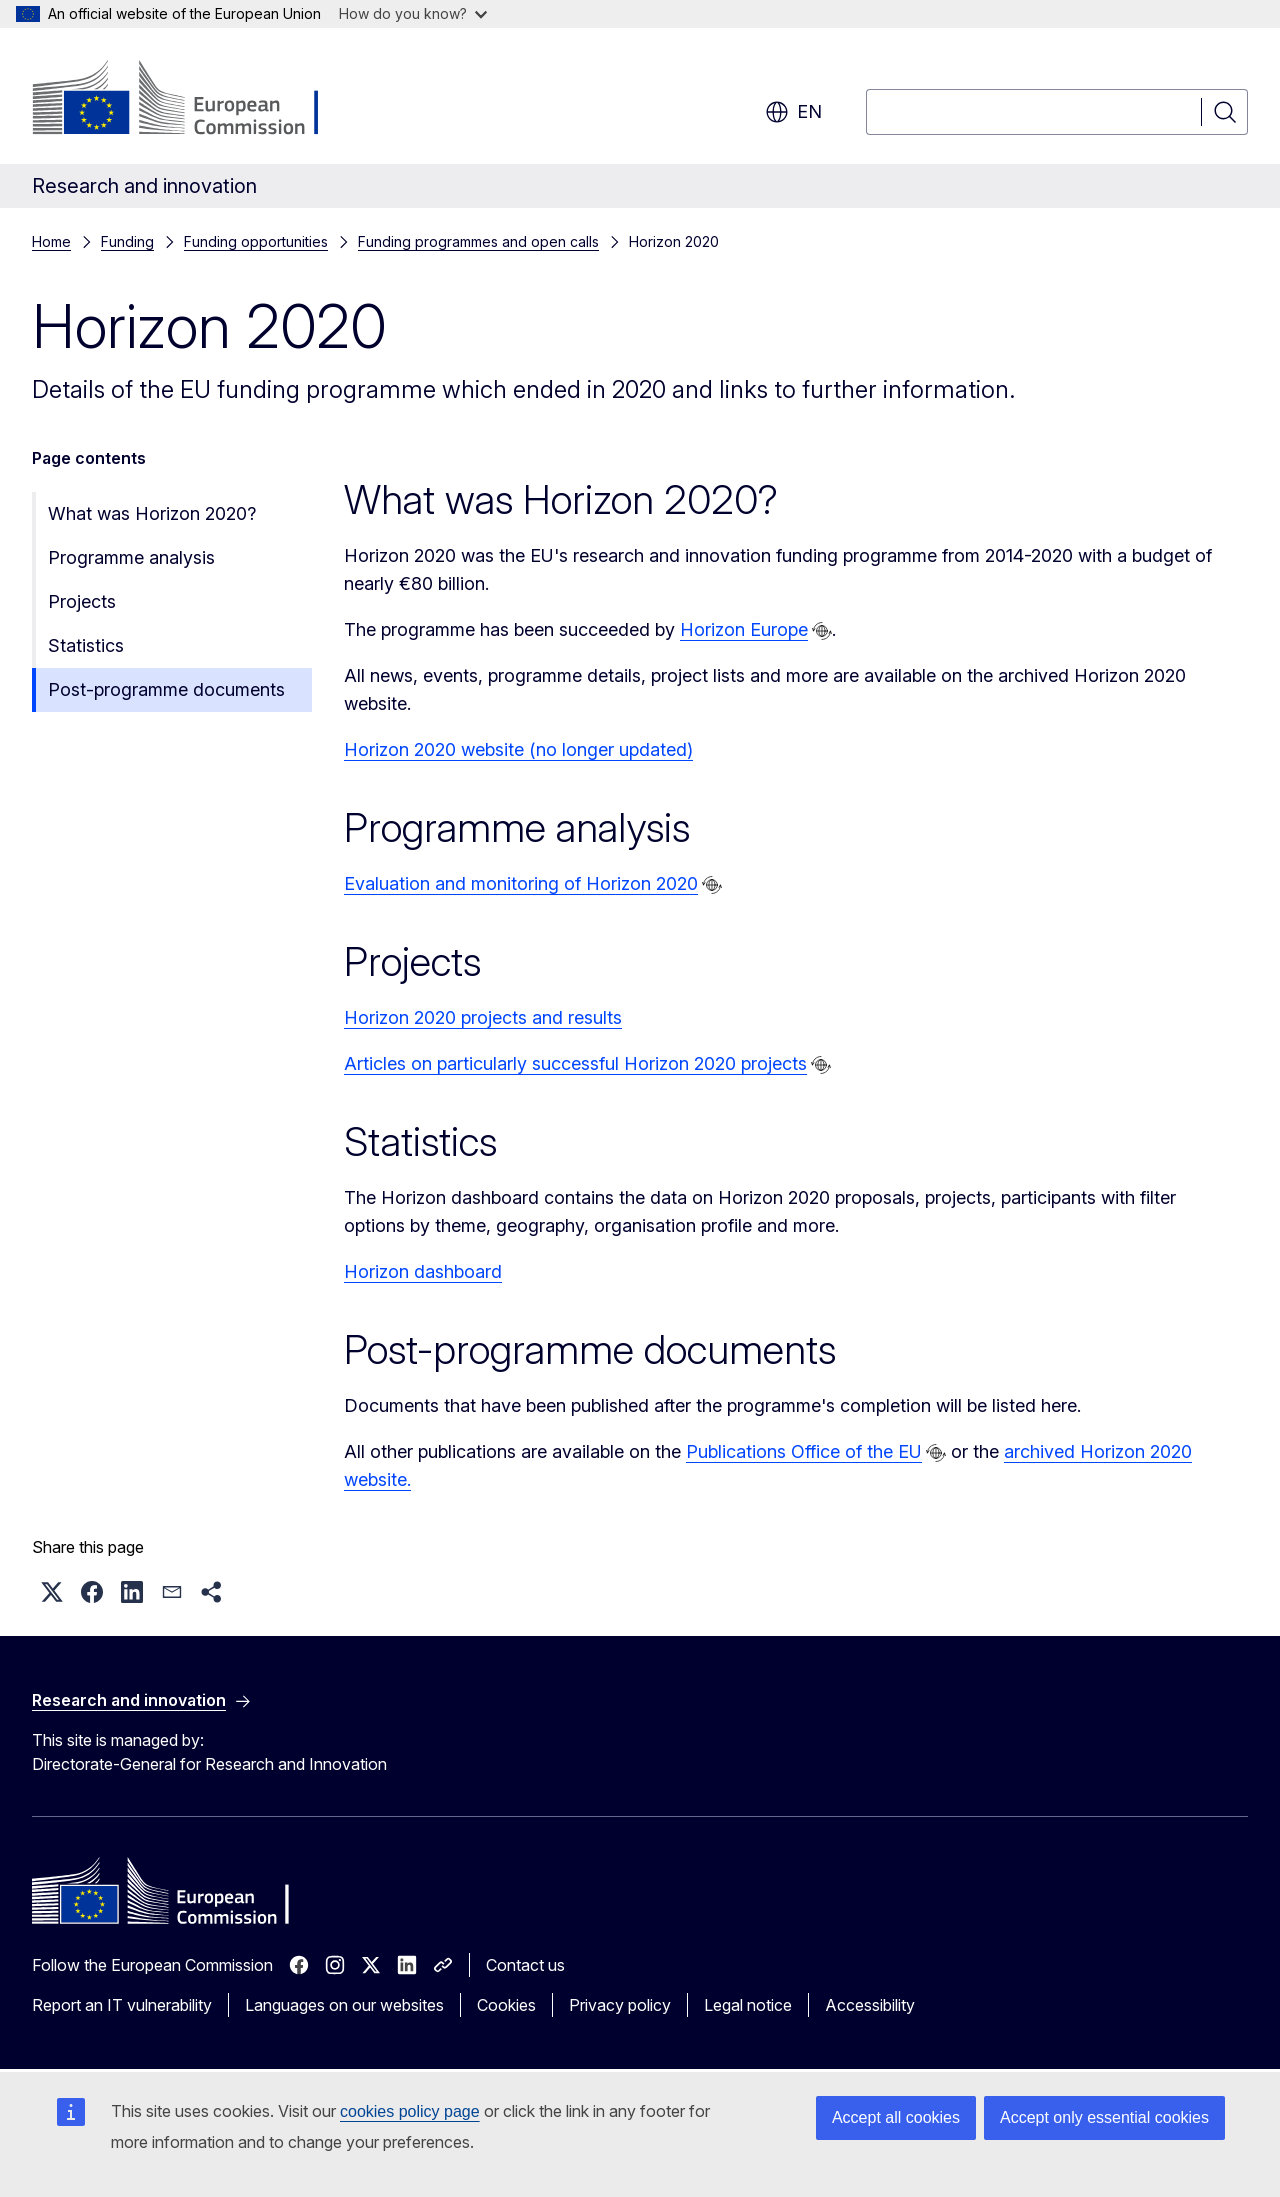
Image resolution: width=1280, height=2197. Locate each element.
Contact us (525, 1965)
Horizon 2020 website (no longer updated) (518, 749)
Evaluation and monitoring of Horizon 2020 (521, 883)
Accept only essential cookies (1104, 2117)
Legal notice (748, 2005)
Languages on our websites (344, 2005)
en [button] (793, 112)
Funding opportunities (256, 241)
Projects (82, 601)
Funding (127, 241)
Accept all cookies (896, 2117)
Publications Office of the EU (804, 1451)
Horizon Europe (744, 629)
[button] (52, 1592)
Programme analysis (131, 557)
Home (51, 241)
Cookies (506, 2005)
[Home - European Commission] (193, 100)
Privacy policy (620, 2005)
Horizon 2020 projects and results (483, 1017)
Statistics (86, 645)
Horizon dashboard (423, 1271)
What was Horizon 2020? (152, 513)
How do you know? (413, 13)
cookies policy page (410, 2111)
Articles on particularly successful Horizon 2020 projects (575, 1063)
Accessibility (870, 2005)
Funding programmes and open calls (478, 241)
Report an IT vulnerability (122, 2005)
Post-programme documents (166, 689)
